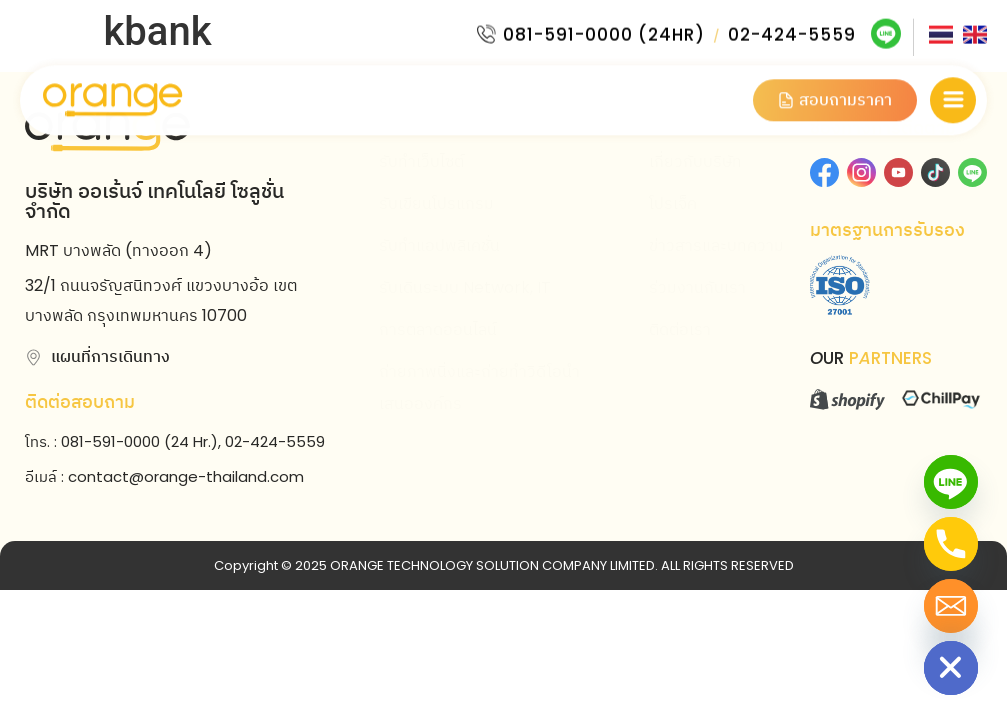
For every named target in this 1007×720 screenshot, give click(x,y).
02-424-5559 (792, 31)
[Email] (951, 606)
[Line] (951, 482)
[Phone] (951, 544)
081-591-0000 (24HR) (604, 31)
